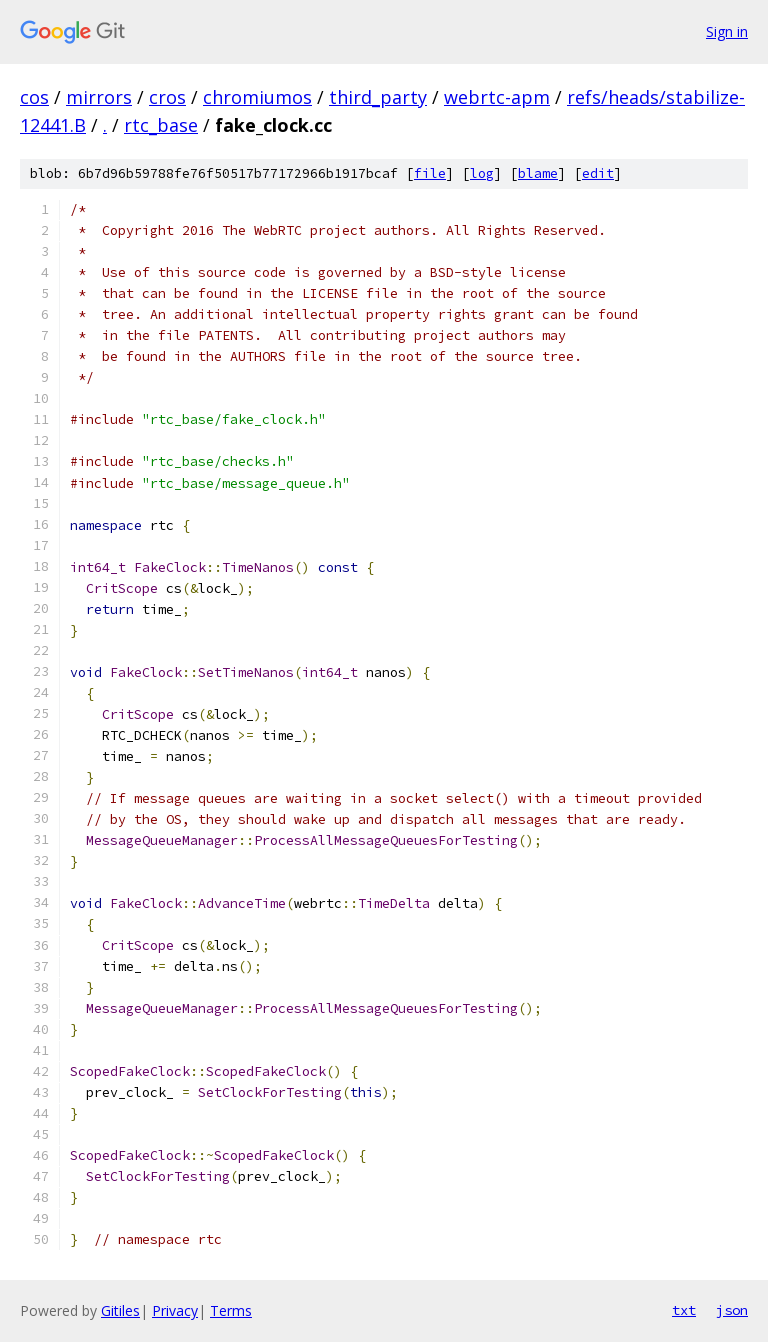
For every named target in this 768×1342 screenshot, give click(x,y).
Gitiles (120, 1310)
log (482, 173)
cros (167, 97)
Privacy (175, 1310)
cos (34, 97)
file (430, 173)
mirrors (99, 97)
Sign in (727, 31)
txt (684, 1310)
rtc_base (161, 125)
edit (598, 173)
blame (538, 173)
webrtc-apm (497, 97)
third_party (378, 97)
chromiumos (257, 97)
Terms (231, 1310)
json (732, 1310)
